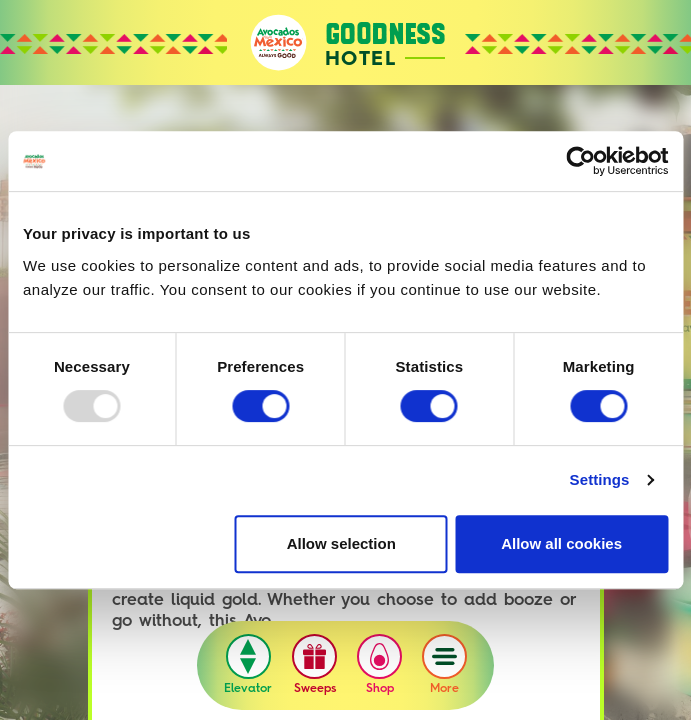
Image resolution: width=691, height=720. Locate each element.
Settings (600, 479)
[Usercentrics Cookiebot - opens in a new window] (580, 161)
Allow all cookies (561, 543)
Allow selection (341, 543)
